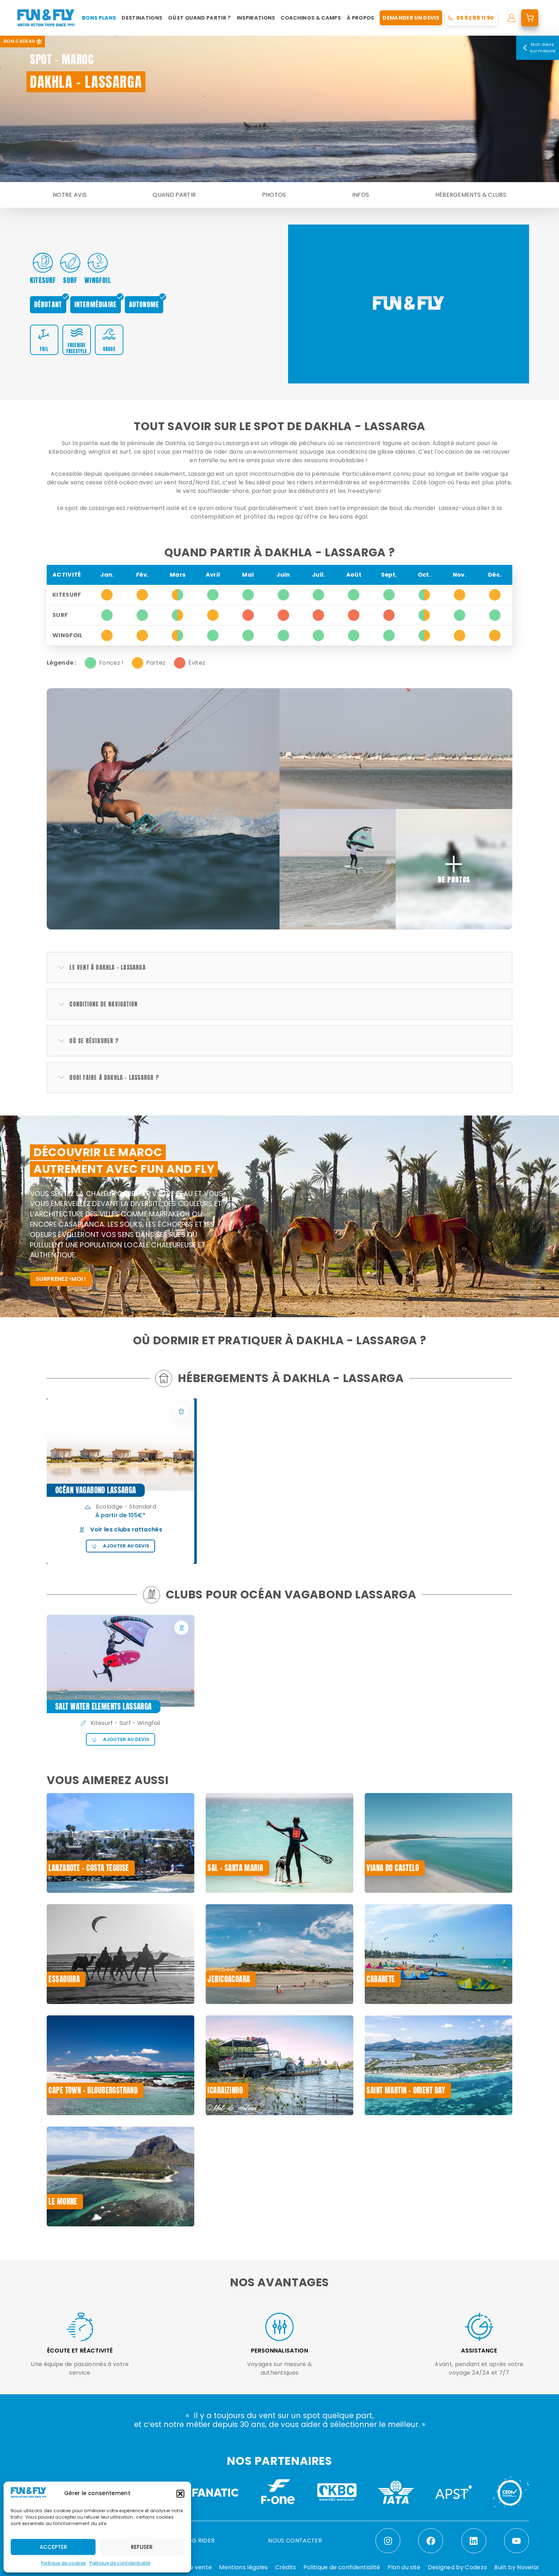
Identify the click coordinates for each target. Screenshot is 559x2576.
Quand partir (174, 195)
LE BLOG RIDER (194, 2540)
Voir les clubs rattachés (120, 1529)
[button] (180, 2493)
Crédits (285, 2567)
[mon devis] (529, 17)
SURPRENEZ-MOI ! (61, 1279)
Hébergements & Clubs (470, 195)
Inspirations (256, 17)
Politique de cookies (63, 2563)
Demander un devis (411, 17)
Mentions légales (243, 2567)
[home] (46, 18)
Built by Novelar (516, 2567)
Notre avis (70, 195)
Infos (360, 195)
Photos (274, 195)
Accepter (53, 2547)
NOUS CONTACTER (295, 2540)
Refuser (142, 2547)
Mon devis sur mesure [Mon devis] (537, 47)
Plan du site (404, 2567)
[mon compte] (511, 18)
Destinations (142, 17)
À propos (360, 17)
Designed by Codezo (457, 2567)
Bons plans (99, 17)
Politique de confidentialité (119, 2563)
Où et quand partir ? (199, 17)
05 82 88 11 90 (475, 17)
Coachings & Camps (310, 17)
